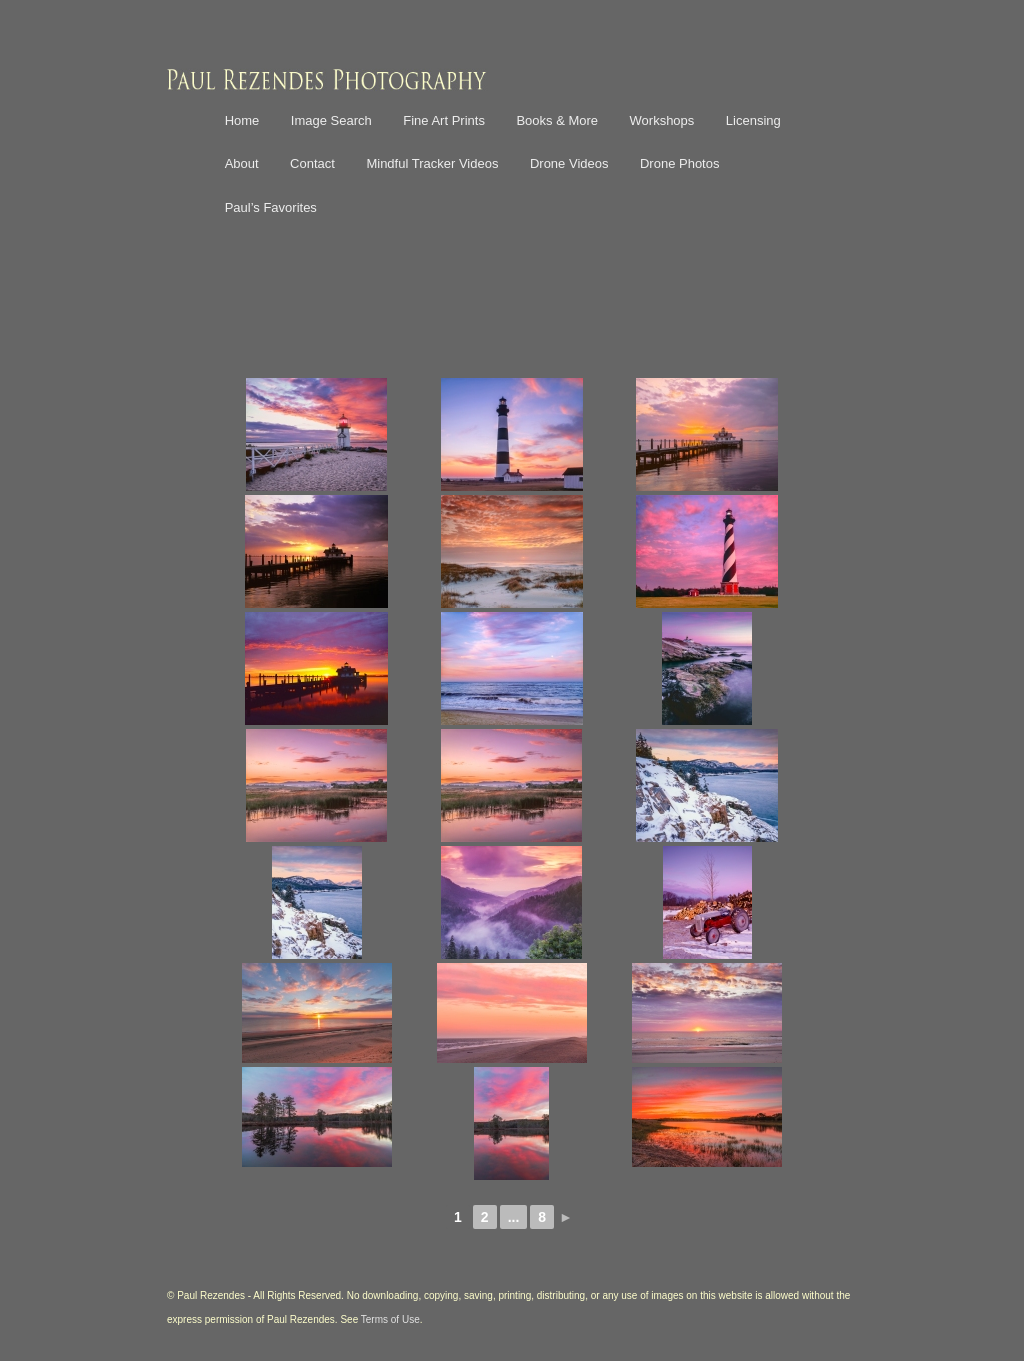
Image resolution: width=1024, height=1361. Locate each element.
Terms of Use (390, 1319)
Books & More (557, 120)
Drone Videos (569, 163)
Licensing (753, 120)
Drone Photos (680, 163)
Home (242, 120)
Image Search (331, 120)
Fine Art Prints (444, 120)
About (242, 163)
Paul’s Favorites (271, 207)
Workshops (662, 120)
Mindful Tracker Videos (432, 163)
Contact (312, 163)
